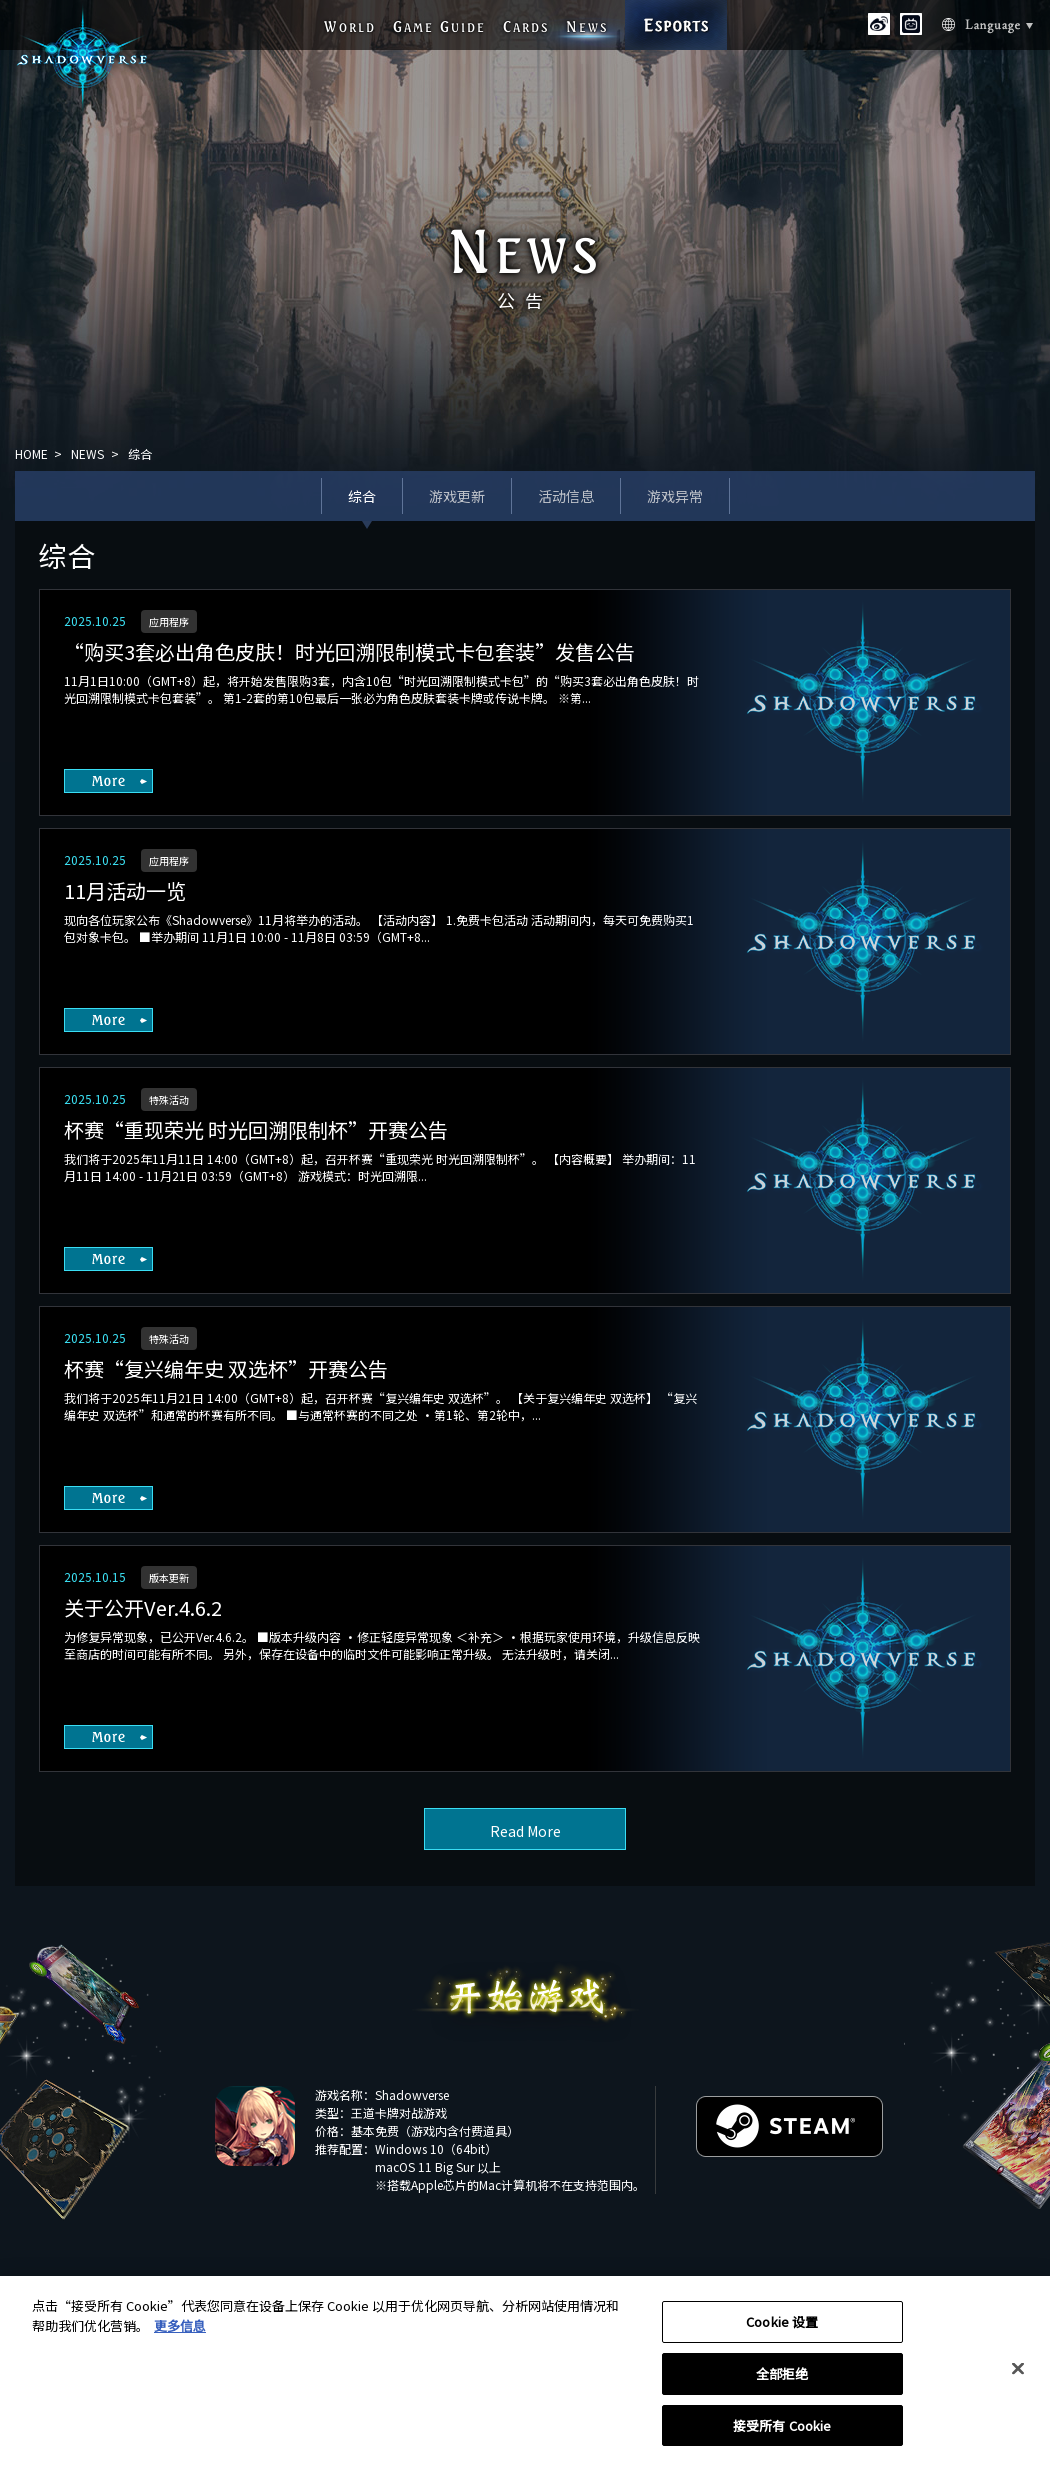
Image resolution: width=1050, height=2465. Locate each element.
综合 (362, 496)
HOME (31, 453)
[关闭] (1018, 2374)
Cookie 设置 (782, 2326)
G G (439, 26)
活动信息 (566, 496)
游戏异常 (675, 496)
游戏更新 (457, 496)
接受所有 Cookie (782, 2430)
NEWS (87, 453)
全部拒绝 (782, 2378)
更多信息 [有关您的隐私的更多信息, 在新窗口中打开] (180, 2330)
